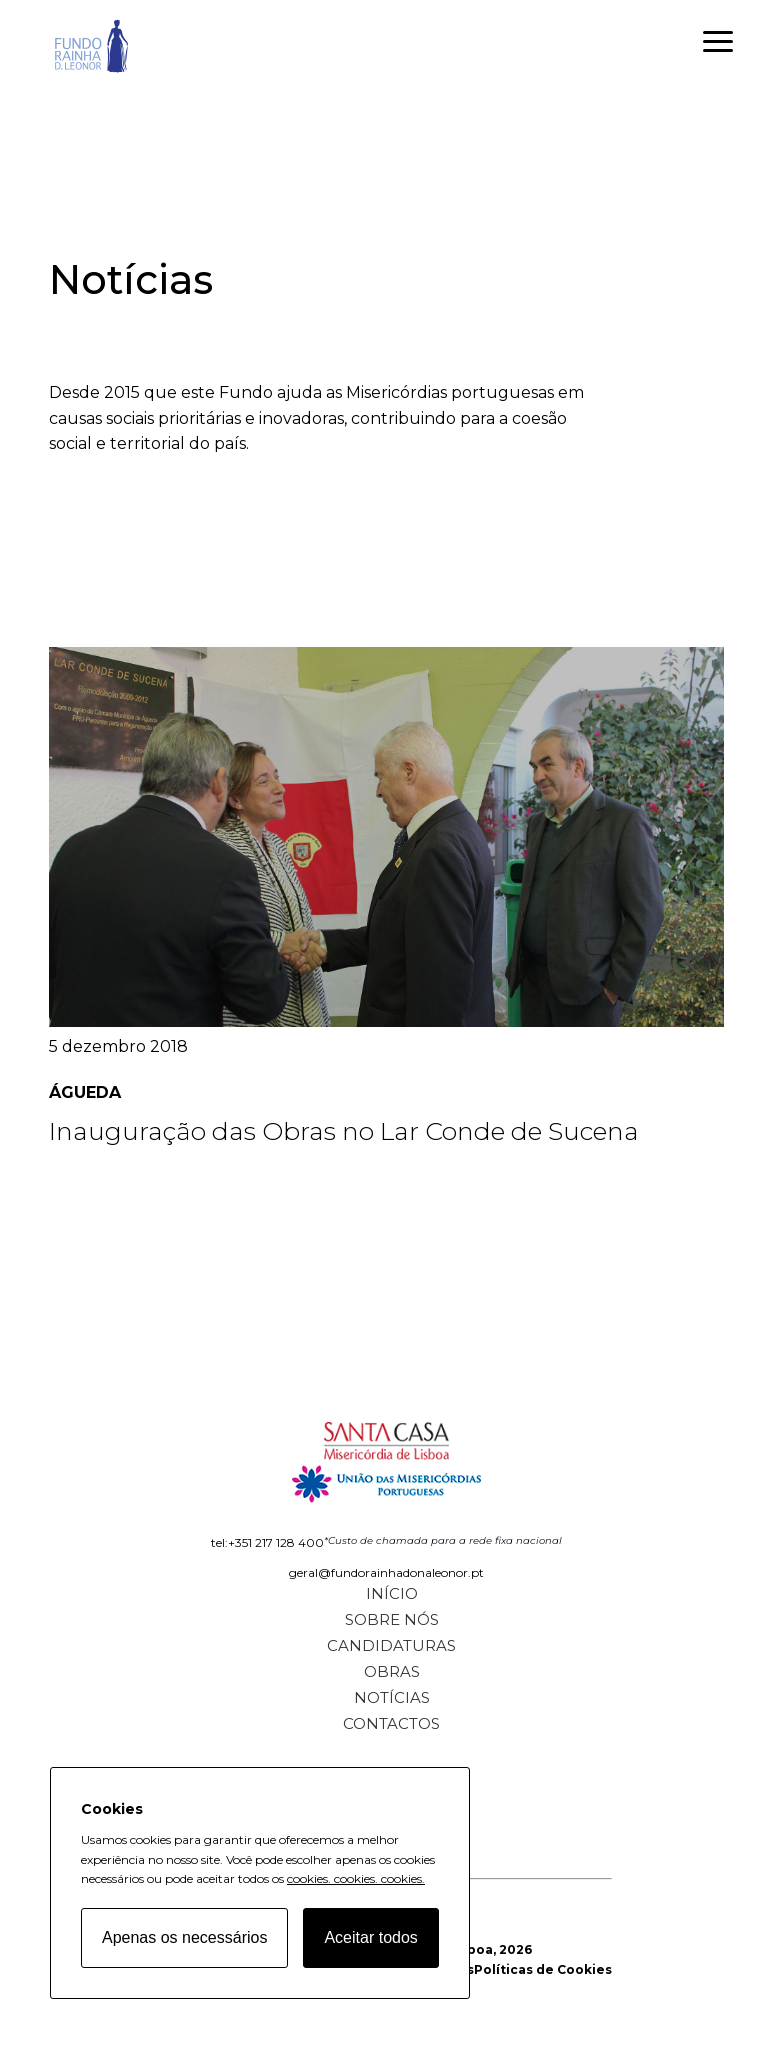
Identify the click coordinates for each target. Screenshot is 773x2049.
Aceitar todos (370, 1937)
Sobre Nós (392, 1619)
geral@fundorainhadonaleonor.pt (386, 1572)
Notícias (392, 1697)
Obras (392, 1671)
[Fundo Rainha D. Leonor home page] (386, 1455)
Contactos (391, 1723)
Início (392, 1593)
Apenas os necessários (184, 1937)
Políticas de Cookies (543, 1969)
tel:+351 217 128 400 (267, 1542)
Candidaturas (391, 1645)
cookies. (309, 1878)
